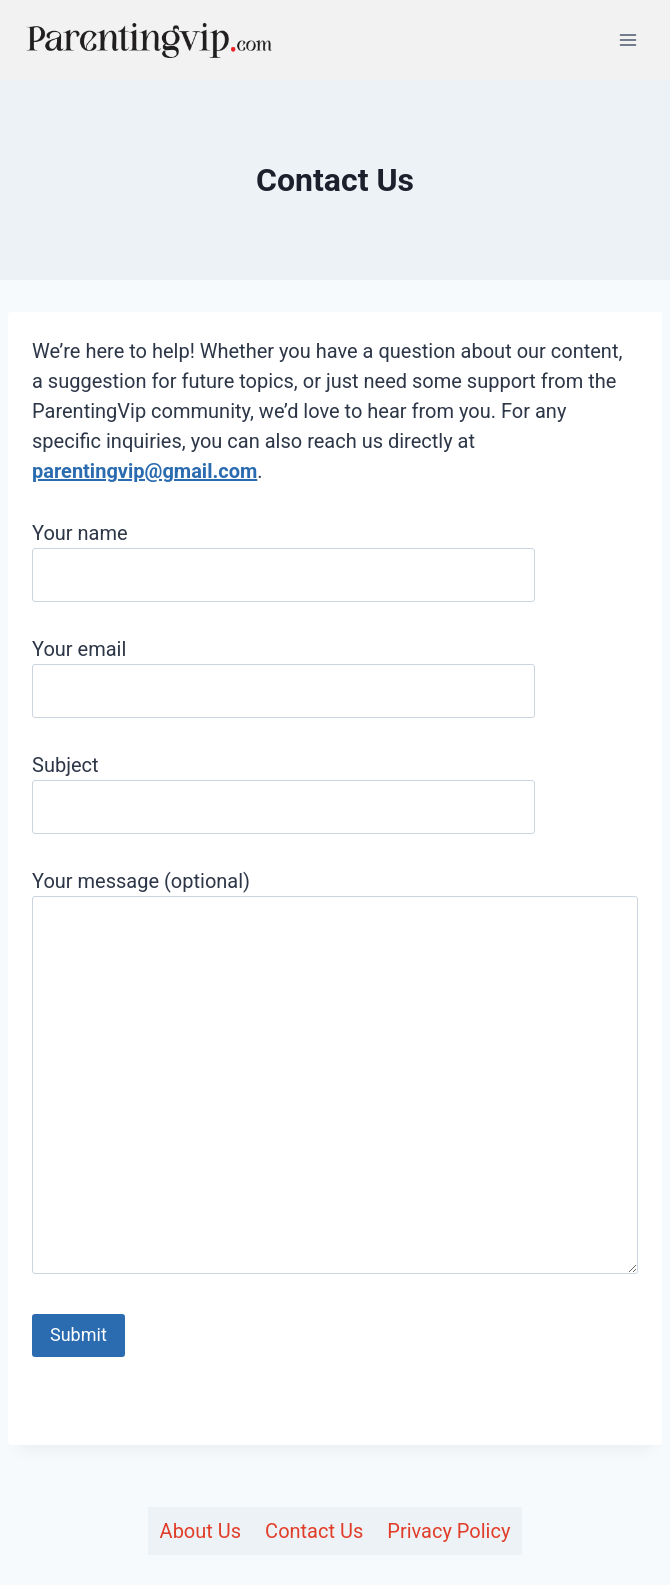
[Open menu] (627, 39)
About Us (201, 1531)
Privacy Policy (448, 1531)
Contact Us (314, 1531)
